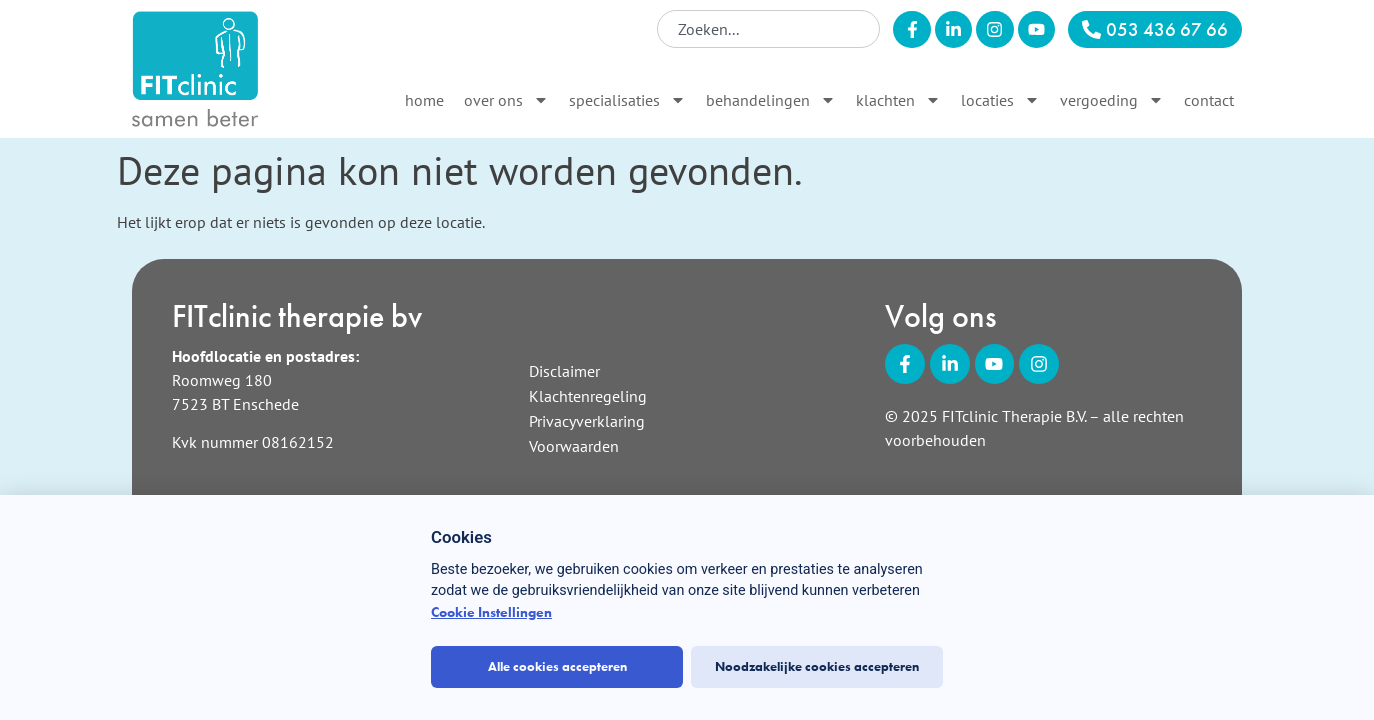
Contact (1209, 100)
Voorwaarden (574, 446)
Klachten (898, 100)
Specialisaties (627, 100)
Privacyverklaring (587, 421)
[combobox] (768, 29)
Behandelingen (771, 100)
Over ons (506, 100)
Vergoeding (1112, 100)
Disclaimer (564, 371)
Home (424, 100)
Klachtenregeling (588, 396)
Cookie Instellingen (491, 612)
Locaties (1000, 100)
